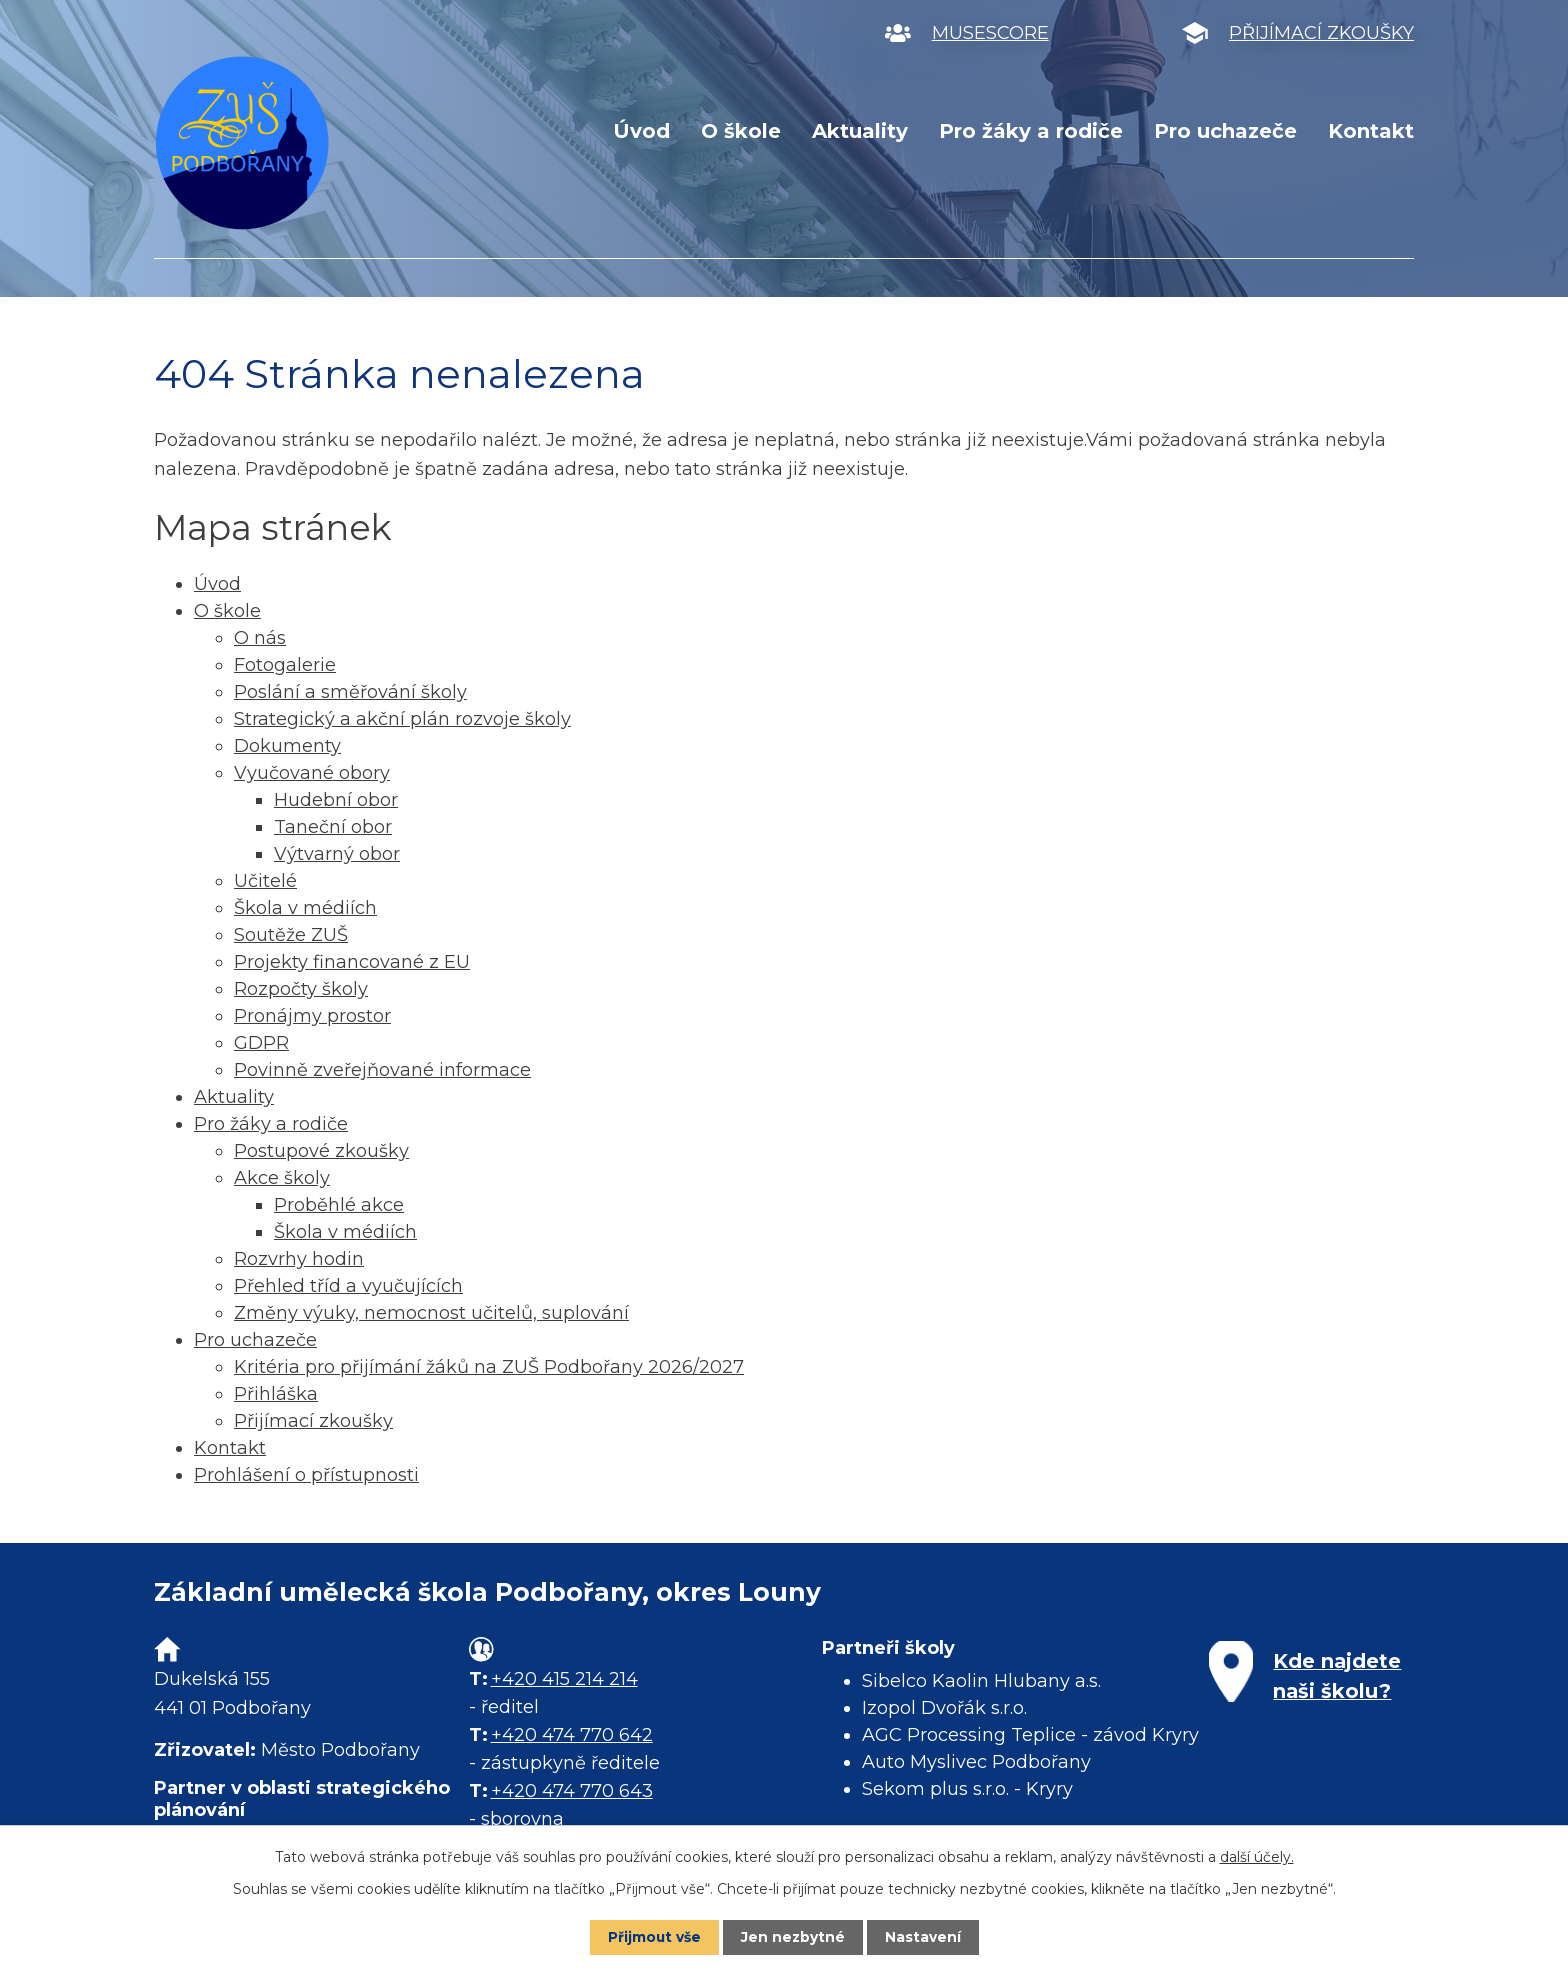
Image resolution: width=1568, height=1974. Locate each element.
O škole (741, 131)
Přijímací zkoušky (313, 1421)
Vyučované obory (312, 773)
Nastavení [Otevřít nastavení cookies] (924, 1937)
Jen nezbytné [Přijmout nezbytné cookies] (793, 1937)
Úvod (641, 131)
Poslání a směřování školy (350, 692)
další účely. (1257, 1857)
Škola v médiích (305, 908)
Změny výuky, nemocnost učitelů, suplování (431, 1313)
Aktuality (860, 131)
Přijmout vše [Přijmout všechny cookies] (654, 1937)
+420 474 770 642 (572, 1735)
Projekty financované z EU (352, 962)
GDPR (261, 1043)
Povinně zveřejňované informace (382, 1070)
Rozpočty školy (301, 989)
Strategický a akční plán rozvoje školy (402, 719)
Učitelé (265, 881)
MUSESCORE (990, 33)
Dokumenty (287, 746)
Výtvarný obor (337, 854)
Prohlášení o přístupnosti (306, 1475)
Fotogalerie (285, 665)
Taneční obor (333, 827)
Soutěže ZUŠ (291, 935)
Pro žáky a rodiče (1031, 131)
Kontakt (1371, 131)
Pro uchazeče (1225, 131)
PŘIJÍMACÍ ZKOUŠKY (1321, 33)
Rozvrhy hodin (299, 1259)
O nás (260, 638)
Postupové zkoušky (321, 1151)
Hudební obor (336, 800)
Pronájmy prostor (312, 1016)
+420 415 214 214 (564, 1679)
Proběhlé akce (339, 1205)
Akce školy (282, 1178)
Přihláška (276, 1394)
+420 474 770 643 (572, 1791)
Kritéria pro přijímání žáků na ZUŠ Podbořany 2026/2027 (489, 1367)
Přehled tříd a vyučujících (348, 1286)
